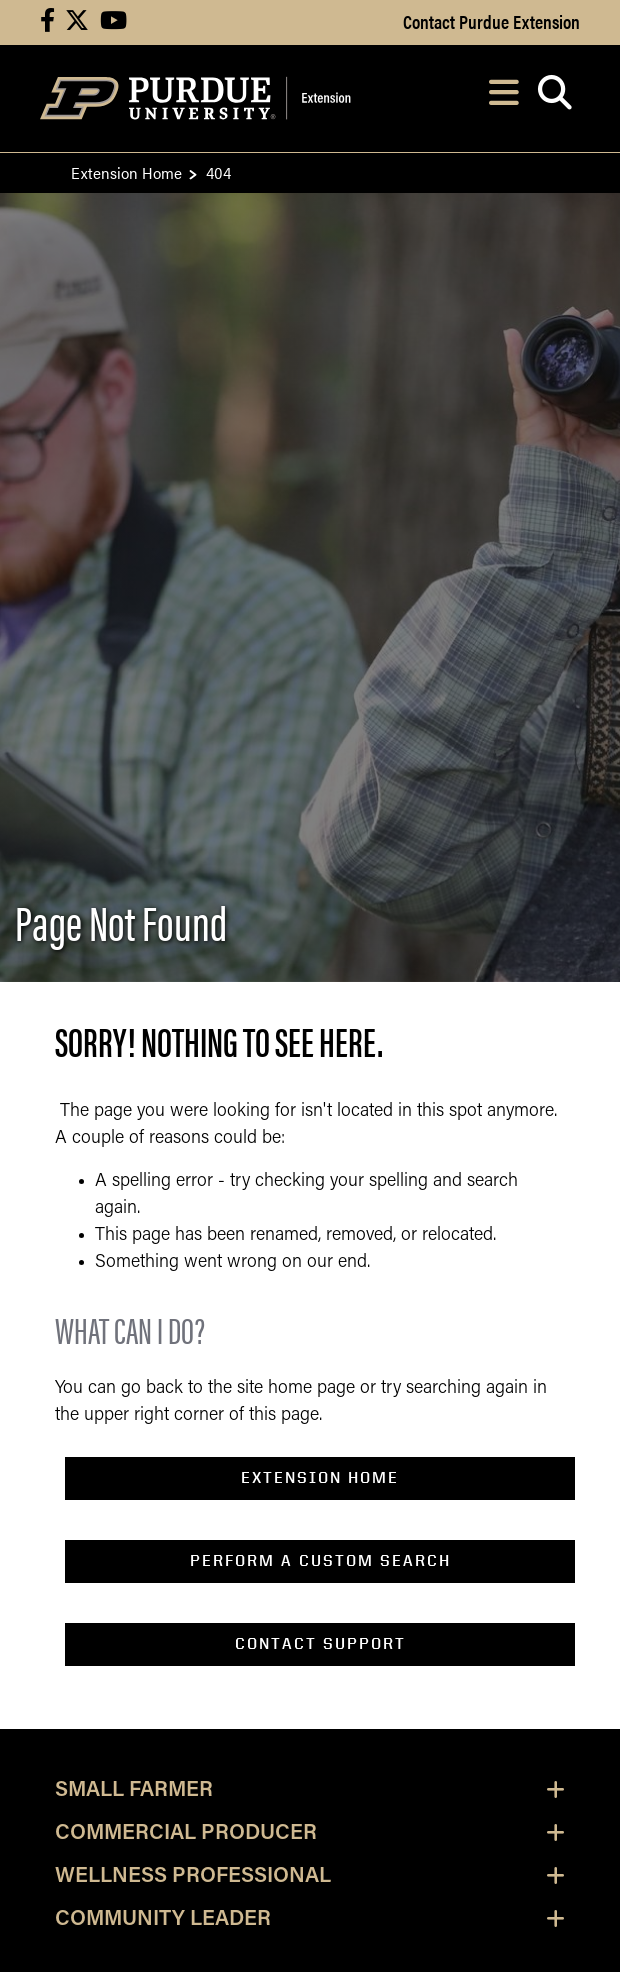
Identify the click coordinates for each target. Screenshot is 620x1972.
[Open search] (554, 98)
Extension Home (126, 172)
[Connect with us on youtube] (113, 22)
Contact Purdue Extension (491, 21)
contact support (320, 1643)
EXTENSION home (320, 1477)
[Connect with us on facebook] (47, 22)
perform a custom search (320, 1560)
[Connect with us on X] (77, 22)
